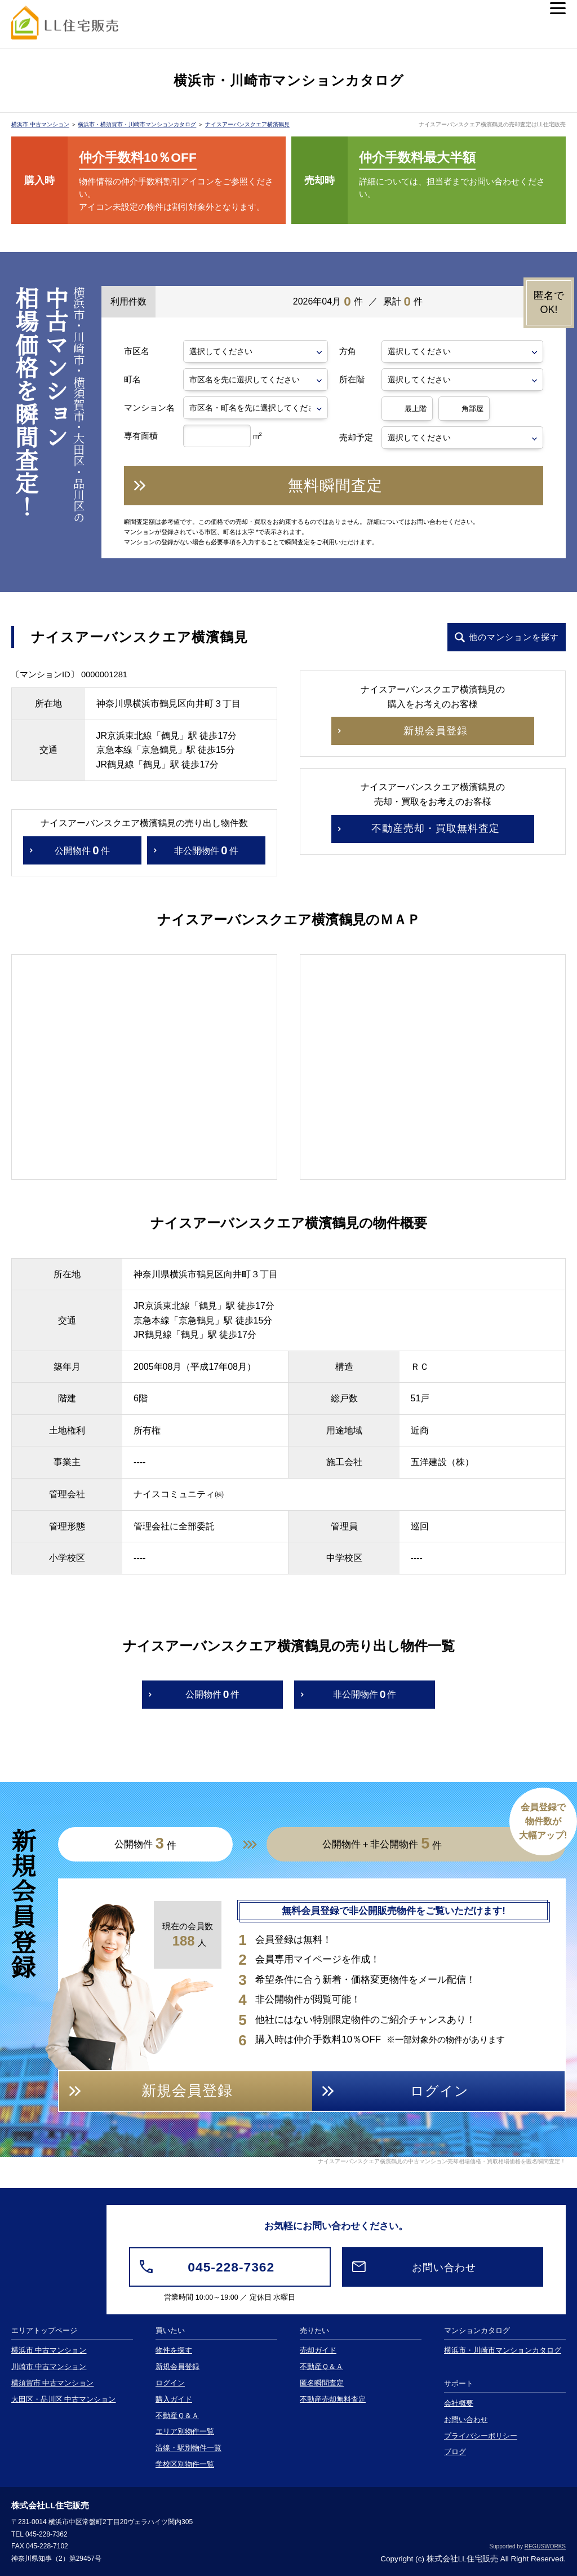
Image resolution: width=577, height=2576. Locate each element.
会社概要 (458, 2403)
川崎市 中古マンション (49, 2367)
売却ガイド (318, 2350)
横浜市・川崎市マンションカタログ (502, 2350)
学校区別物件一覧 (185, 2464)
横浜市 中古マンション (40, 124)
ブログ (455, 2452)
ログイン (170, 2383)
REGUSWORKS (545, 2546)
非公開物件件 (206, 850)
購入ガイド (174, 2399)
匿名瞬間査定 (322, 2383)
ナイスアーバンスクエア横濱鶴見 (247, 124)
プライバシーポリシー (480, 2436)
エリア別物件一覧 (185, 2432)
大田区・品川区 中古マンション (63, 2399)
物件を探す (174, 2350)
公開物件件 (82, 850)
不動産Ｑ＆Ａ (177, 2416)
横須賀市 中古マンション (52, 2383)
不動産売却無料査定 (333, 2399)
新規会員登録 (177, 2367)
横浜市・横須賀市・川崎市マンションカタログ (137, 124)
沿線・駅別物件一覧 (188, 2448)
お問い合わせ (466, 2420)
